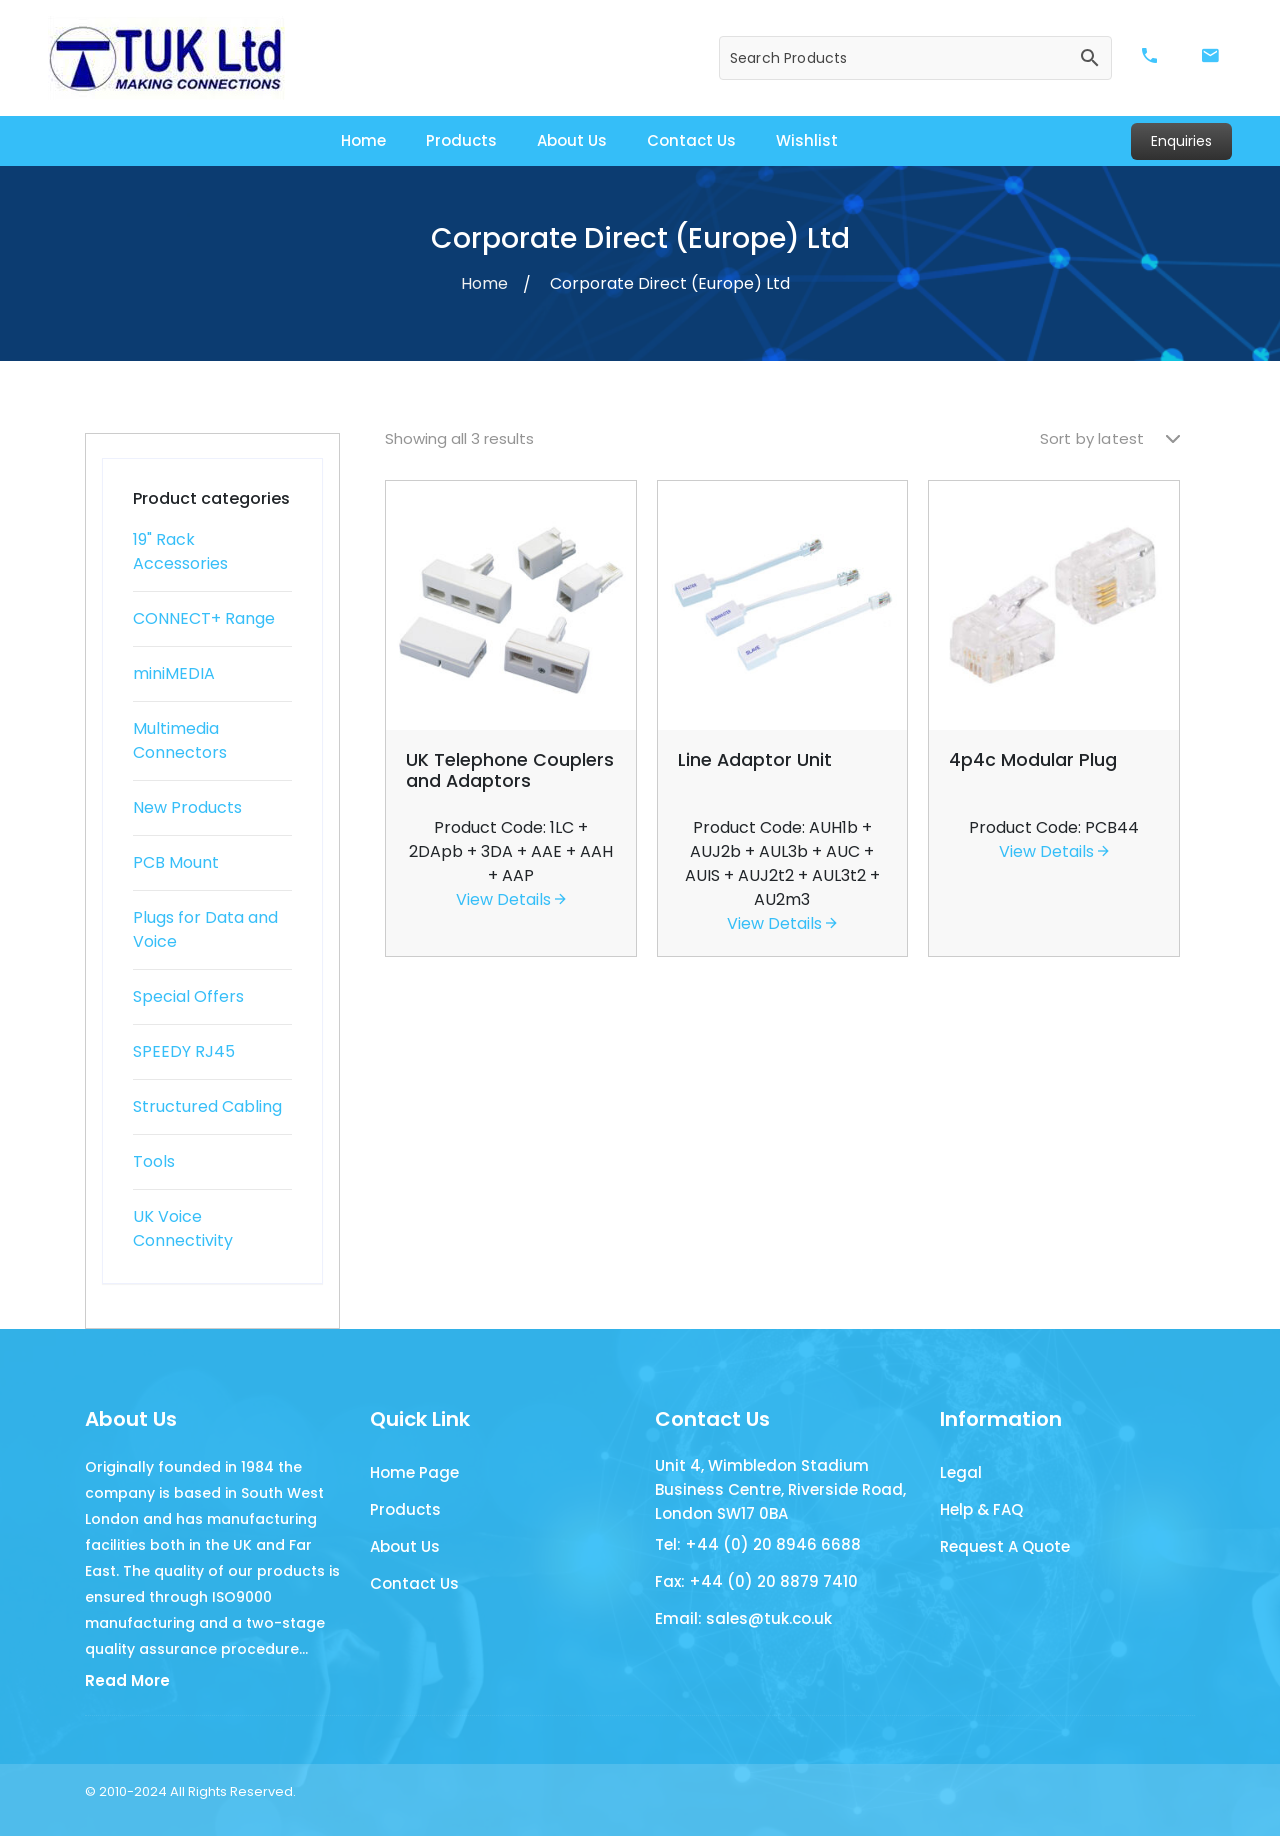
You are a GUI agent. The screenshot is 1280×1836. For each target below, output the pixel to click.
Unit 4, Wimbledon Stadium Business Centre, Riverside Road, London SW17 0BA (780, 1489)
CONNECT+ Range (204, 618)
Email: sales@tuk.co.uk (743, 1618)
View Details (511, 899)
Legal (961, 1472)
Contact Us (691, 140)
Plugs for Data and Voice (205, 929)
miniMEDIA (174, 673)
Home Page (414, 1472)
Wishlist (807, 140)
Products (461, 140)
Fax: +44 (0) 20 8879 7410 (756, 1581)
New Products (187, 807)
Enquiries (1181, 141)
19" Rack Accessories (180, 551)
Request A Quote (1005, 1546)
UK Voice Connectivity (183, 1228)
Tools (154, 1161)
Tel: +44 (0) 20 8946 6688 (758, 1544)
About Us (572, 140)
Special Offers (188, 996)
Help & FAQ (981, 1509)
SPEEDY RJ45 (184, 1051)
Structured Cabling (207, 1106)
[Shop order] (1110, 439)
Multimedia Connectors (180, 740)
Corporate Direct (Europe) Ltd (670, 283)
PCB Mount (176, 862)
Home (363, 140)
